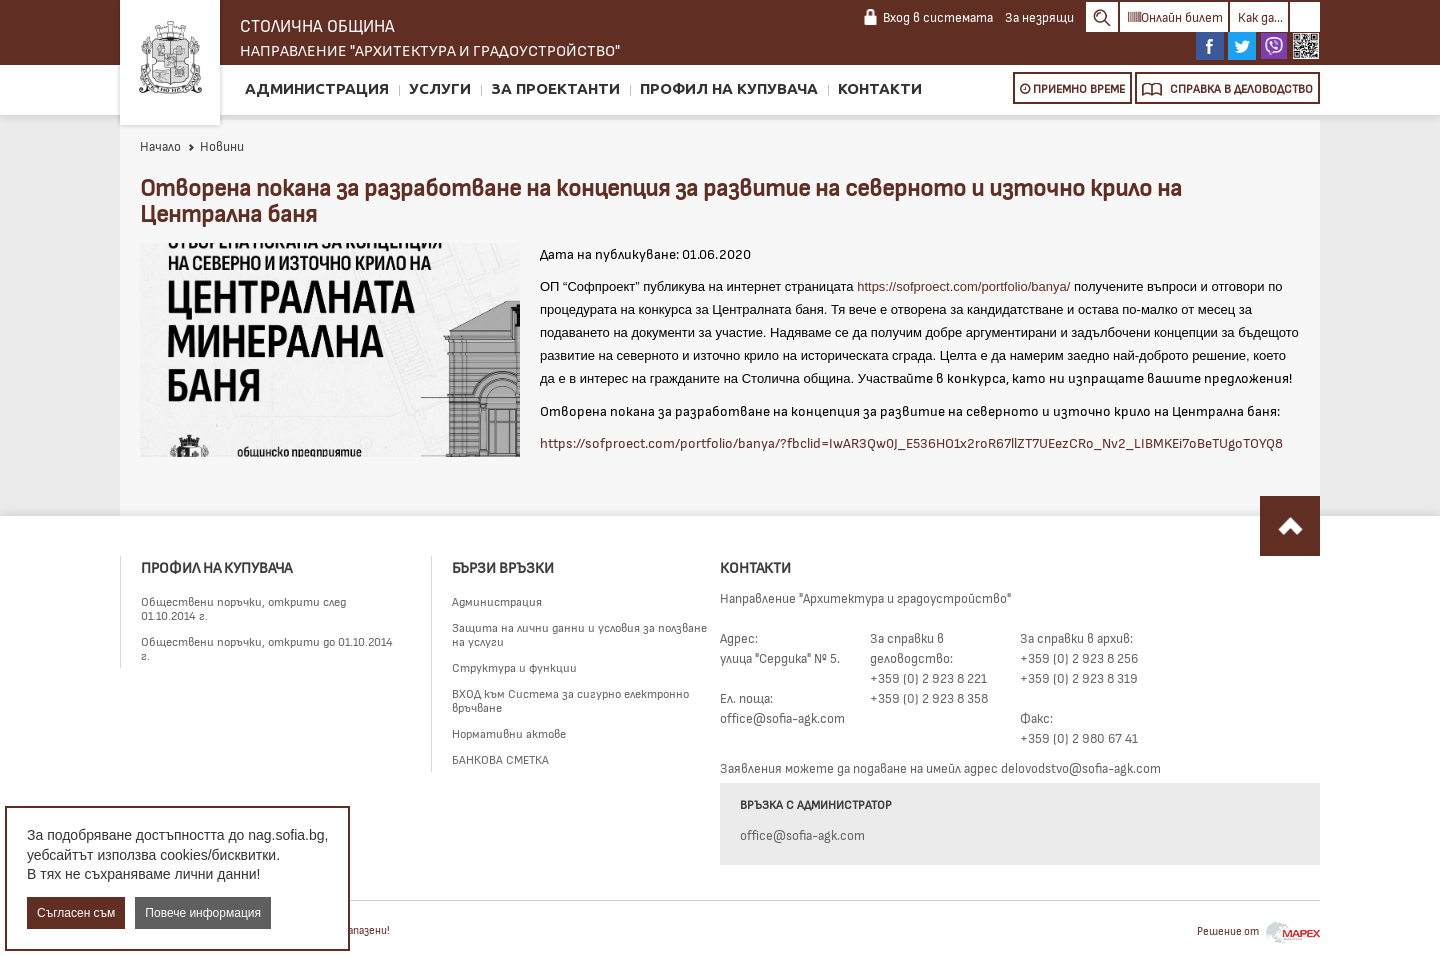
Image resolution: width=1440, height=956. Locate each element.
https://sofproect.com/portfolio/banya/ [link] (963, 286)
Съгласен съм (76, 913)
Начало (160, 146)
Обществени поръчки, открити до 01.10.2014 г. (267, 648)
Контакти (880, 88)
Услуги (440, 88)
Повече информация (203, 913)
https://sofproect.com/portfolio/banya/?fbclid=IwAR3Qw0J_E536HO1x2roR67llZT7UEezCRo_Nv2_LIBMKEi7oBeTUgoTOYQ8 (911, 442)
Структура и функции (514, 667)
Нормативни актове (509, 733)
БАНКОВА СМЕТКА (500, 759)
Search (1102, 17)
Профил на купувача (729, 88)
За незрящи (1039, 17)
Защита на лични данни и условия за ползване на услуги (579, 634)
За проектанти (555, 88)
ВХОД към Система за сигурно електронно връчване (570, 700)
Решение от (1258, 930)
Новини (215, 146)
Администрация (317, 88)
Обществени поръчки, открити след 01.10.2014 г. (243, 608)
